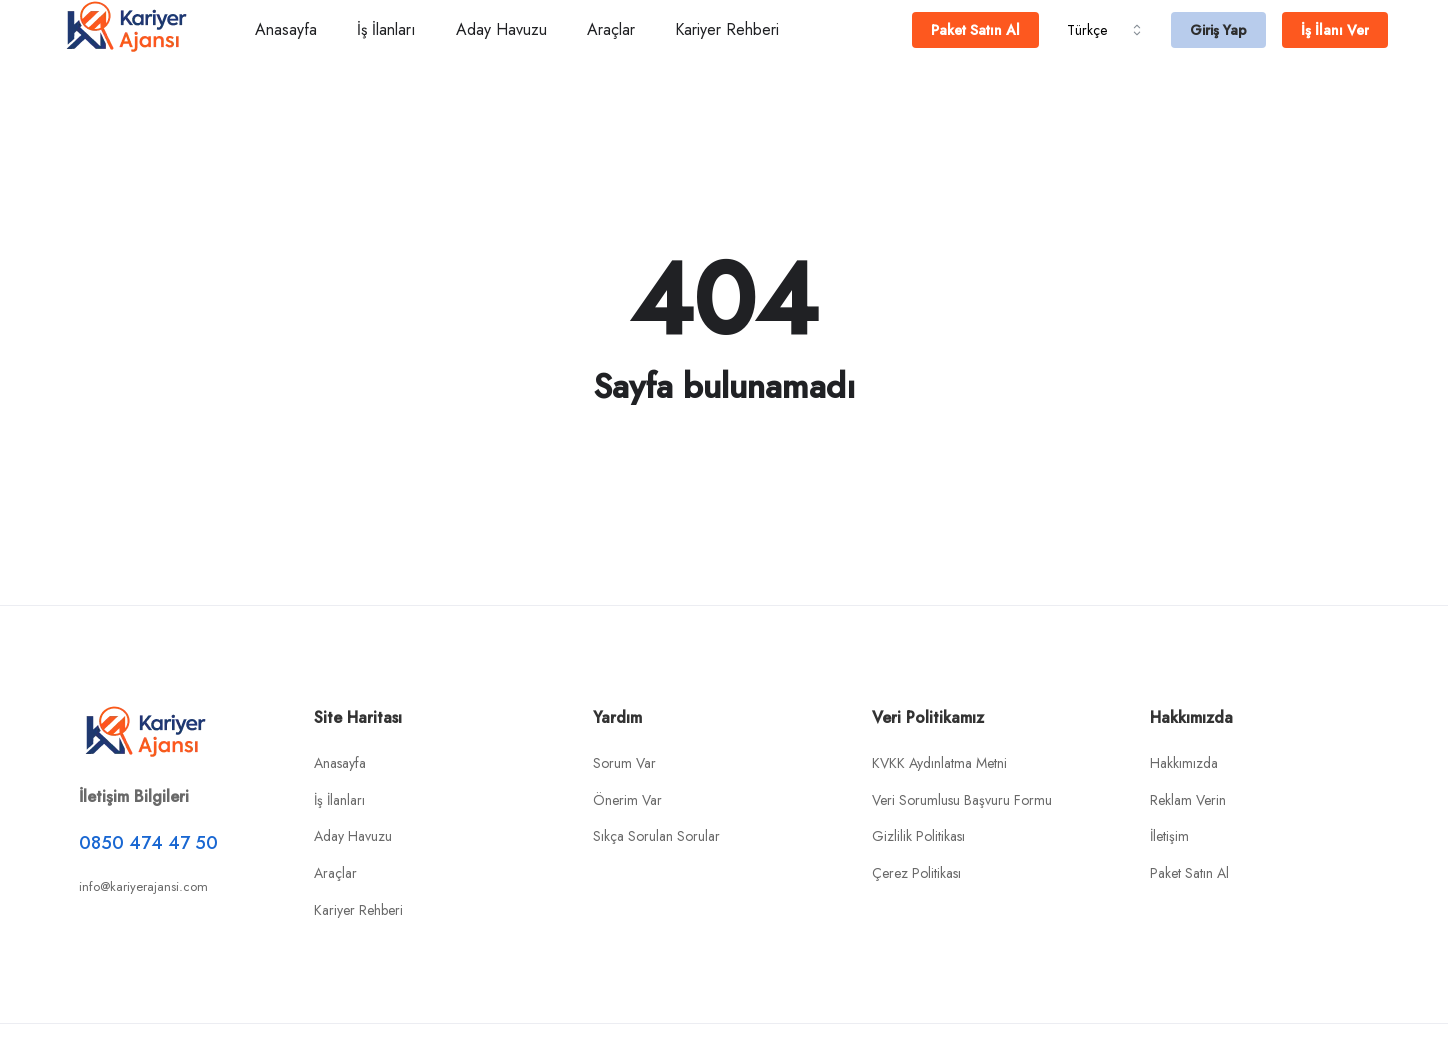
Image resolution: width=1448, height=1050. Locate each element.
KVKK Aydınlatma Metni (939, 763)
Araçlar (611, 29)
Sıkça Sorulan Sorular (656, 836)
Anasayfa (286, 29)
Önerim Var (627, 800)
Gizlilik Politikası (918, 836)
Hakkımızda (1184, 763)
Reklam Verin (1188, 800)
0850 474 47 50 (148, 843)
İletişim (1169, 836)
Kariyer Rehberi (727, 29)
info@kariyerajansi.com (143, 886)
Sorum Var (624, 763)
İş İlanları (386, 29)
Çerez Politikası (916, 873)
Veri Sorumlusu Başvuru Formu (962, 800)
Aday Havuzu (501, 29)
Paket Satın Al (1189, 873)
